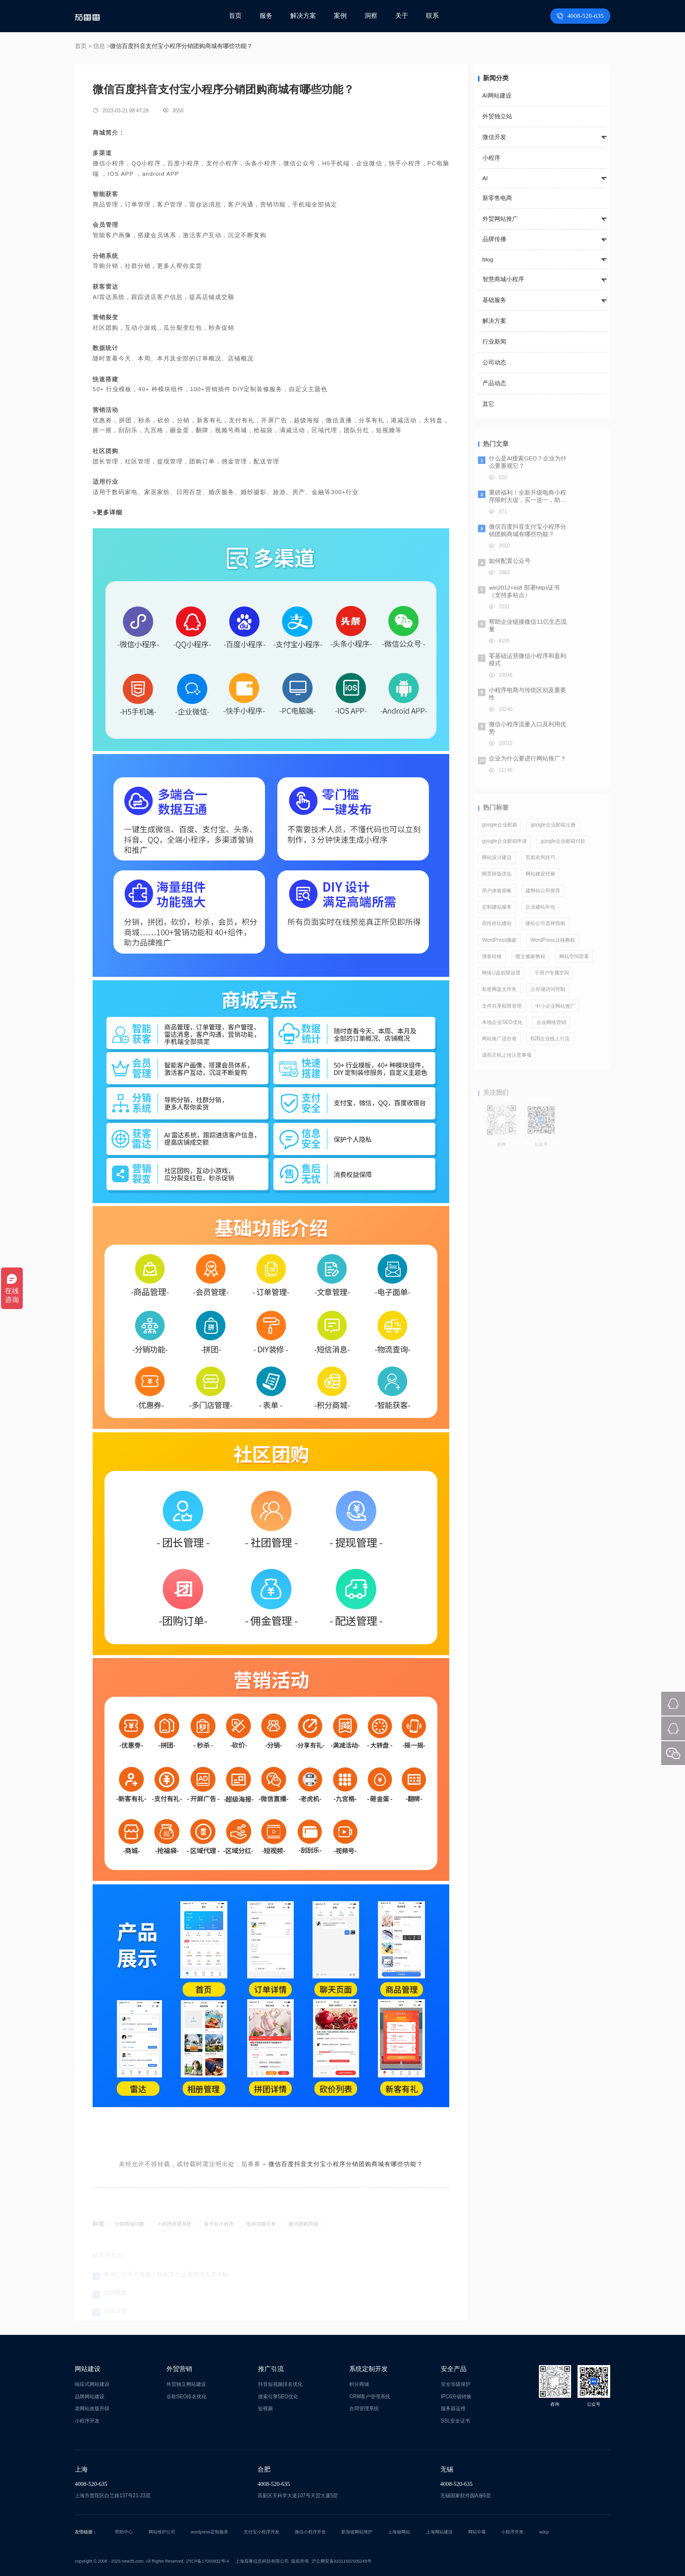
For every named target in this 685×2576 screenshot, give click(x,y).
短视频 (265, 2408)
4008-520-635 (580, 15)
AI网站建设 (497, 96)
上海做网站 (399, 2531)
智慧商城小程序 (503, 279)
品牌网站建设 (90, 2396)
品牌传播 (494, 239)
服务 (266, 15)
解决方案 (303, 15)
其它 (488, 404)
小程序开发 (87, 2421)
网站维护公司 (162, 2531)
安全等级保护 (456, 2384)
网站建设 (88, 2369)
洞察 (371, 15)
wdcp (544, 2531)
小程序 (491, 158)
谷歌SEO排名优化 (186, 2396)
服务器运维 (453, 2408)
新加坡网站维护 (356, 2531)
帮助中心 (124, 2531)
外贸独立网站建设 (186, 2384)
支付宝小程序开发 (261, 2531)
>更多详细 (107, 512)
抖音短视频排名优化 (280, 2384)
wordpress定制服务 (209, 2531)
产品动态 (494, 383)
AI (485, 178)
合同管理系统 (364, 2408)
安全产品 (454, 2369)
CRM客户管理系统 (369, 2396)
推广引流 (271, 2369)
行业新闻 (494, 342)
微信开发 (494, 137)
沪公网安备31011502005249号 (341, 2561)
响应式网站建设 (92, 2384)
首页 (235, 15)
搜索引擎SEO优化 (278, 2396)
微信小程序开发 (310, 2531)
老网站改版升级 (92, 2408)
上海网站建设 (439, 2531)
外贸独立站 (497, 116)
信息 (99, 46)
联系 (432, 15)
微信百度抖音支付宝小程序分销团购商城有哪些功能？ (345, 2164)
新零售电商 (497, 198)
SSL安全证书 (455, 2421)
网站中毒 (477, 2531)
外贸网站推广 (500, 219)
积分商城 (359, 2384)
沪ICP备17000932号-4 (207, 2561)
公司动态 (494, 362)
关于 (401, 15)
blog (487, 259)
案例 (340, 15)
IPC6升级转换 (456, 2396)
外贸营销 (179, 2369)
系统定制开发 (368, 2369)
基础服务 (494, 300)
